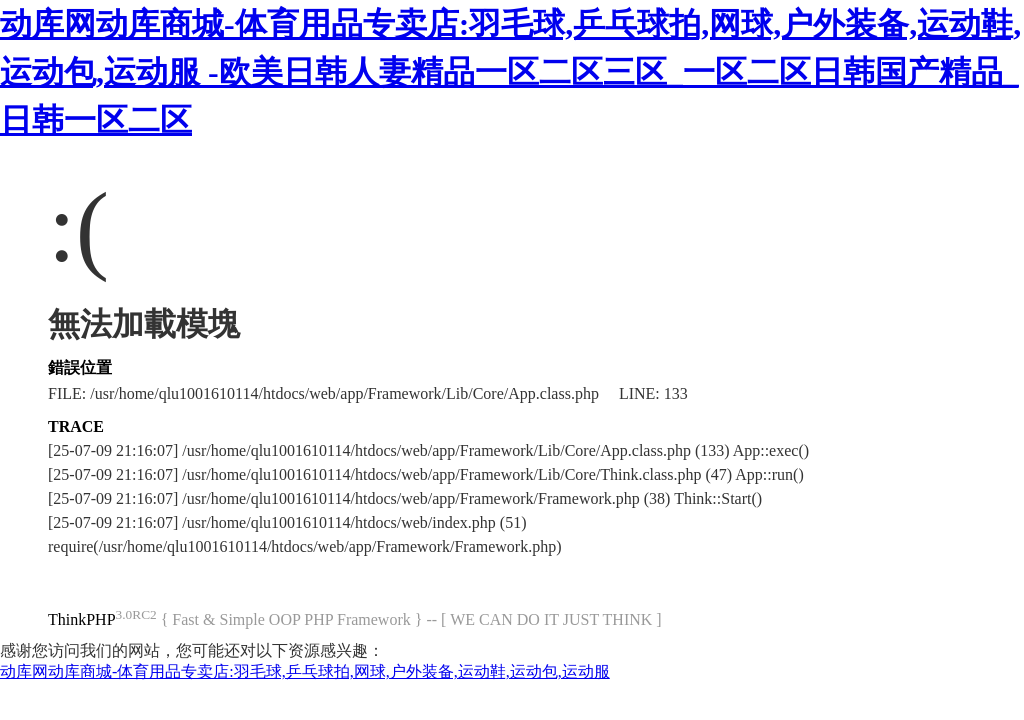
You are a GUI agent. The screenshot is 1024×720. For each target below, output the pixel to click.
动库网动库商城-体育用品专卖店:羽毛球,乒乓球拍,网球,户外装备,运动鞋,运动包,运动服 (305, 671)
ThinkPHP (82, 619)
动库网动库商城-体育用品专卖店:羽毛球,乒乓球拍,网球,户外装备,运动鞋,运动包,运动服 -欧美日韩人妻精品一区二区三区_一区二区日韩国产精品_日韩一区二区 (510, 72)
